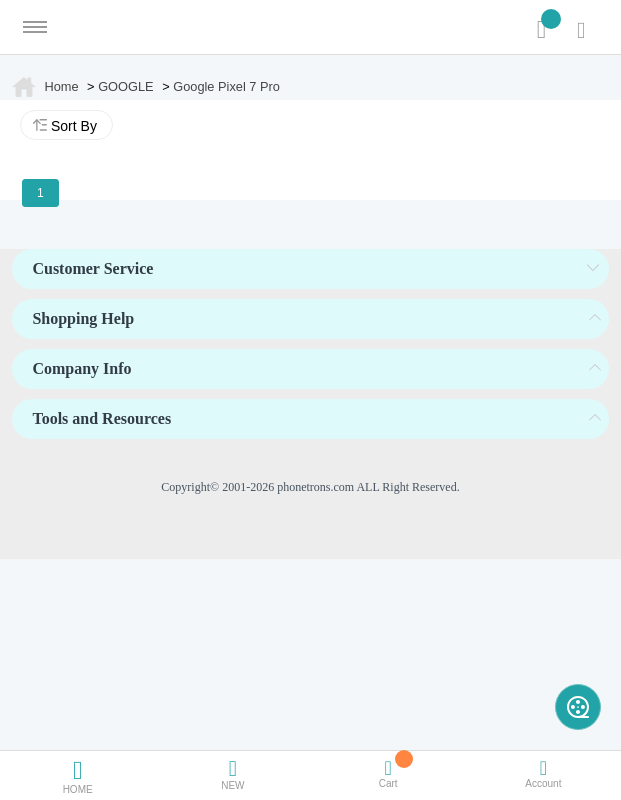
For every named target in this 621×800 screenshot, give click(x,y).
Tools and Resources (101, 418)
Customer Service (92, 268)
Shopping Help (83, 318)
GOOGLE (125, 86)
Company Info (81, 368)
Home (61, 86)
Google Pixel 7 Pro (226, 86)
